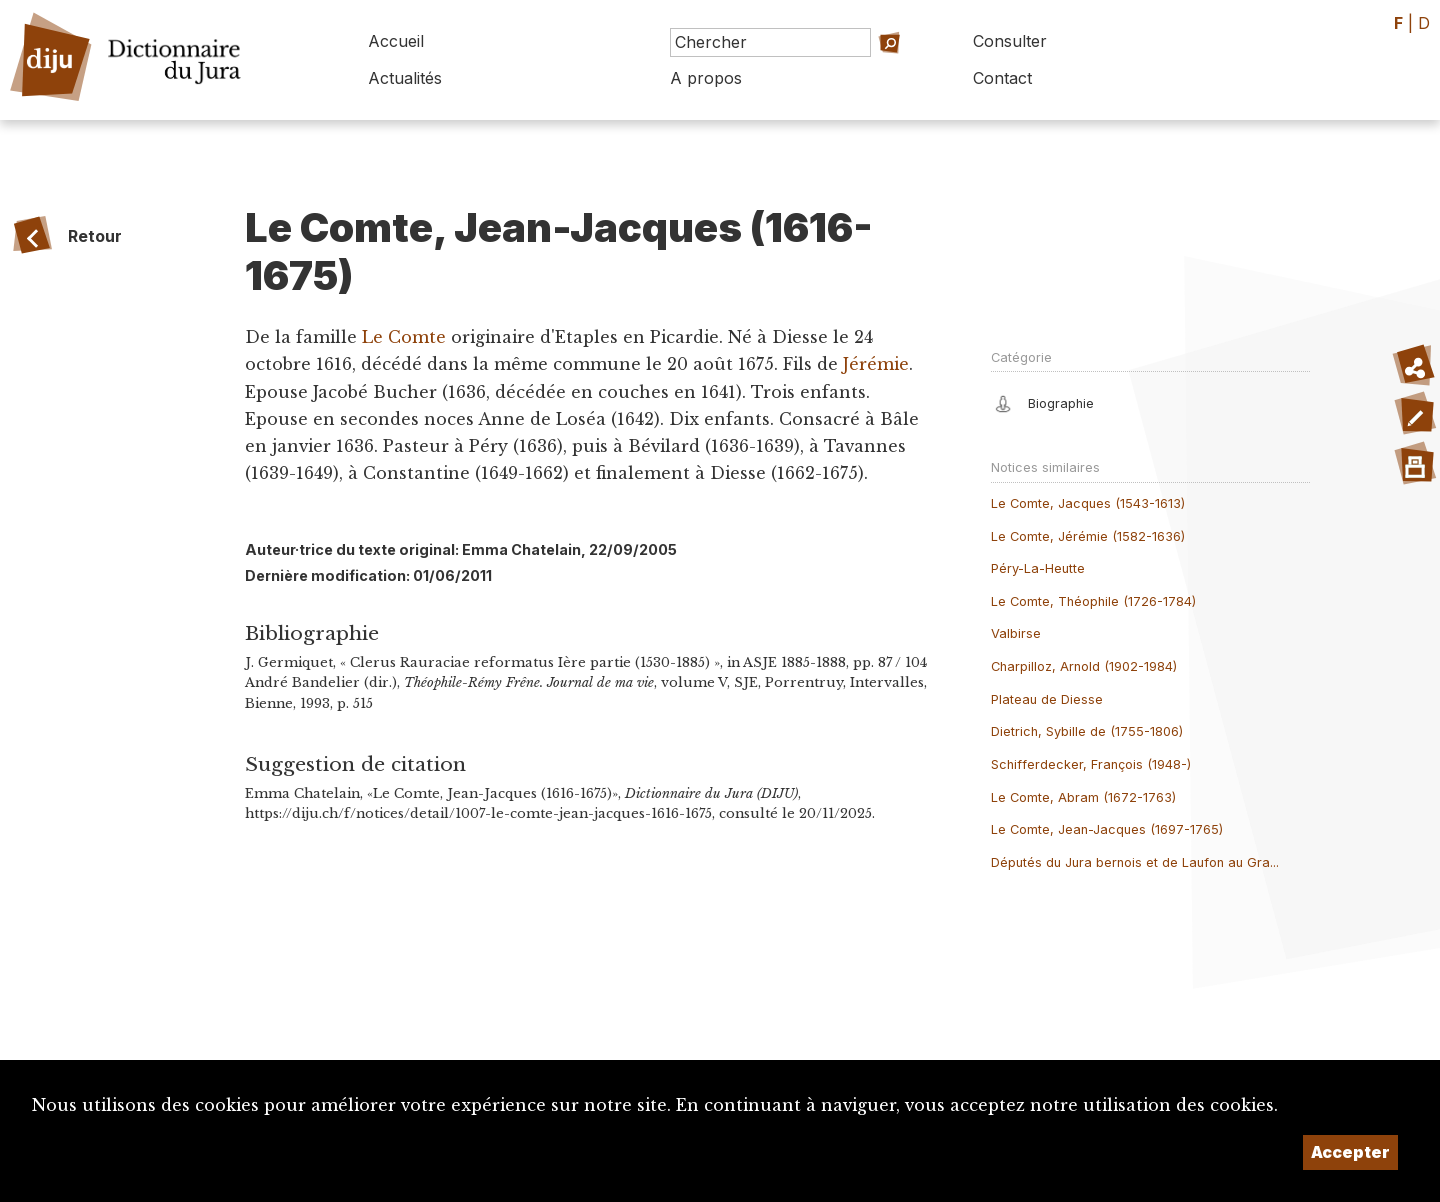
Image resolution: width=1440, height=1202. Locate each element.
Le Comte (406, 337)
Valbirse (1016, 633)
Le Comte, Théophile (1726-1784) (1093, 601)
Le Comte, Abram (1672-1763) (1083, 797)
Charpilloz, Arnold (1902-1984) (1084, 666)
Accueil (396, 41)
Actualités (405, 78)
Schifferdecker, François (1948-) (1091, 764)
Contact (1002, 78)
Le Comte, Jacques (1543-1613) (1088, 503)
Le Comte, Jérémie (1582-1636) (1088, 536)
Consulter (1010, 41)
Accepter (1350, 1152)
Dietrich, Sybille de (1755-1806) (1087, 731)
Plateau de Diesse (1047, 699)
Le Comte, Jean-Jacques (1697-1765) (1107, 829)
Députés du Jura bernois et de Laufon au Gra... (1135, 862)
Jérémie (876, 364)
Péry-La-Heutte (1038, 568)
